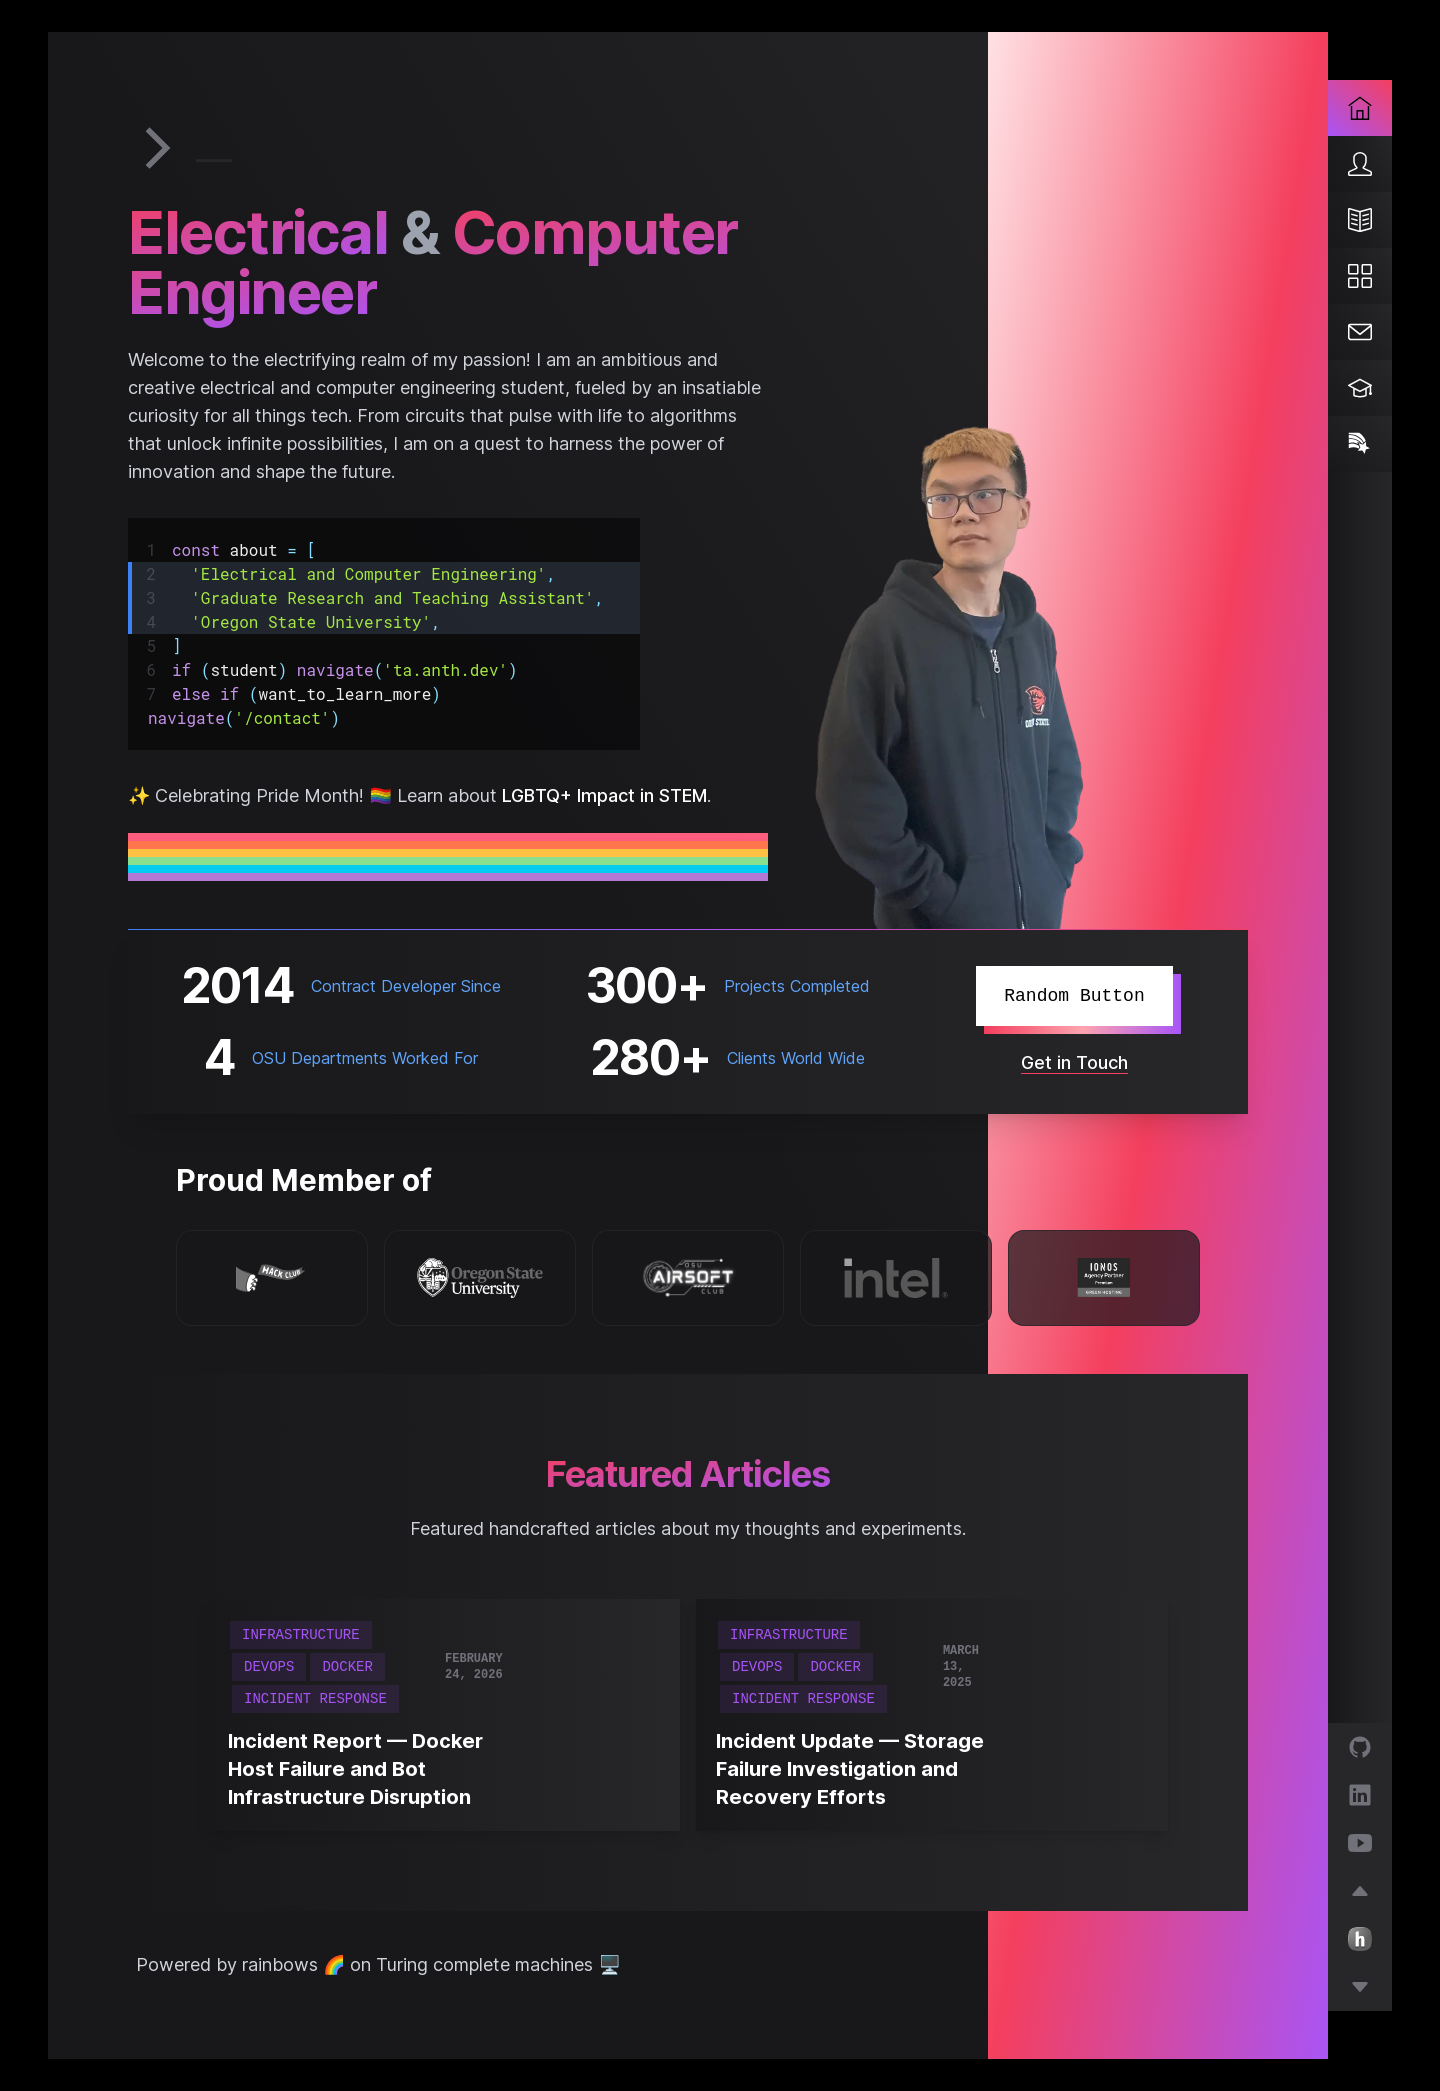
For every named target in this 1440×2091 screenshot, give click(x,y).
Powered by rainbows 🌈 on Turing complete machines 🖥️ (378, 1964)
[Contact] (1360, 332)
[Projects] (1360, 276)
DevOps (269, 1667)
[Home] (1360, 108)
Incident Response (315, 1699)
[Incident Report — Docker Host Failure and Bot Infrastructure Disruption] (365, 1769)
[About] (1360, 164)
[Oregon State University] (479, 1277)
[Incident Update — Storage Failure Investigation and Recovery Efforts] (853, 1769)
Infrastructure (301, 1635)
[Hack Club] (272, 1277)
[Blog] (1360, 220)
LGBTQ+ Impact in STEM (600, 795)
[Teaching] (1360, 388)
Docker (347, 1667)
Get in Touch (1074, 1062)
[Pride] (1360, 444)
